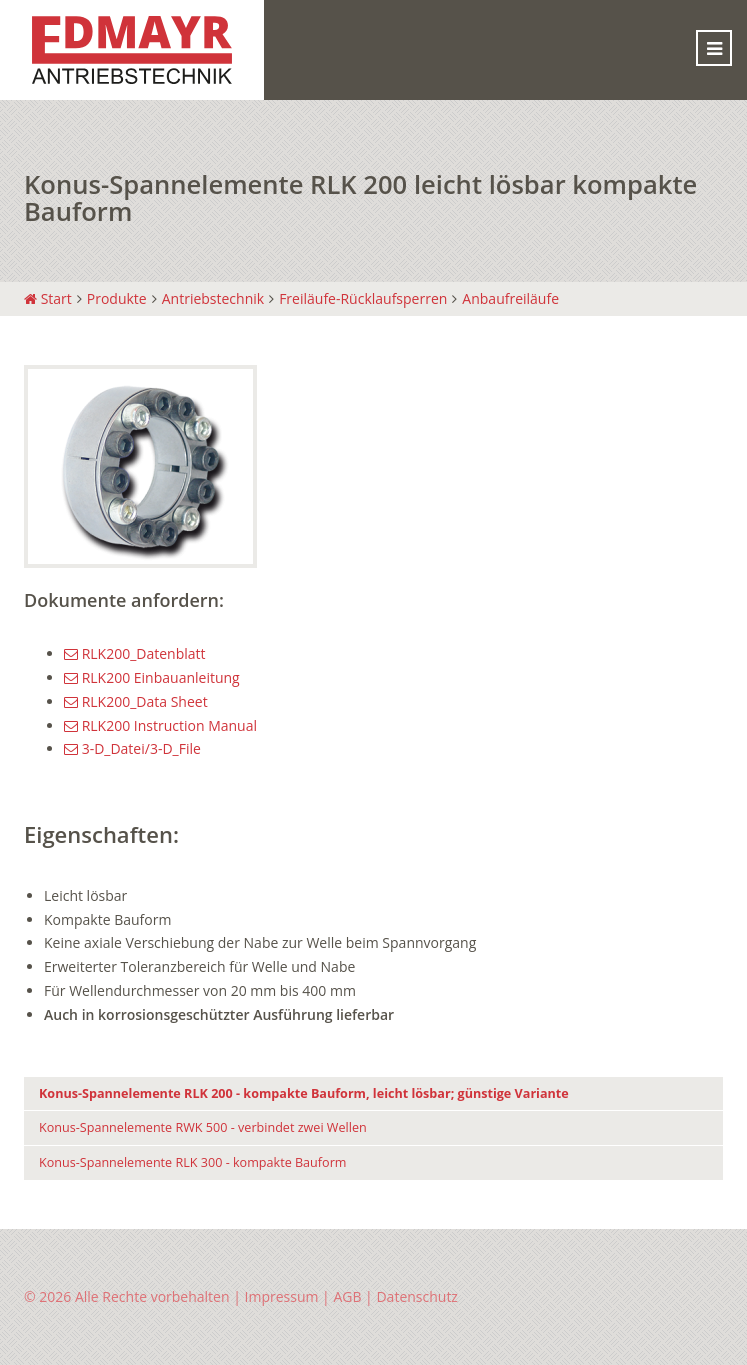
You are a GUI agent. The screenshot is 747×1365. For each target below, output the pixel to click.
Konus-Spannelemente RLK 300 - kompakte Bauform (192, 1162)
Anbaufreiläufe (510, 298)
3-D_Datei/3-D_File (132, 748)
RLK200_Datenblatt (135, 653)
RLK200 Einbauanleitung (152, 677)
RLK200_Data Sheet (136, 701)
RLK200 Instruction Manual (160, 725)
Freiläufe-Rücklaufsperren (363, 298)
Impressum (282, 1296)
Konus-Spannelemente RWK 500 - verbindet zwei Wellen (203, 1127)
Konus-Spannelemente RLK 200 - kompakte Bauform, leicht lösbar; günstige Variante (304, 1093)
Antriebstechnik (213, 298)
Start (48, 298)
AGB (347, 1296)
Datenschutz (416, 1296)
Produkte (117, 298)
